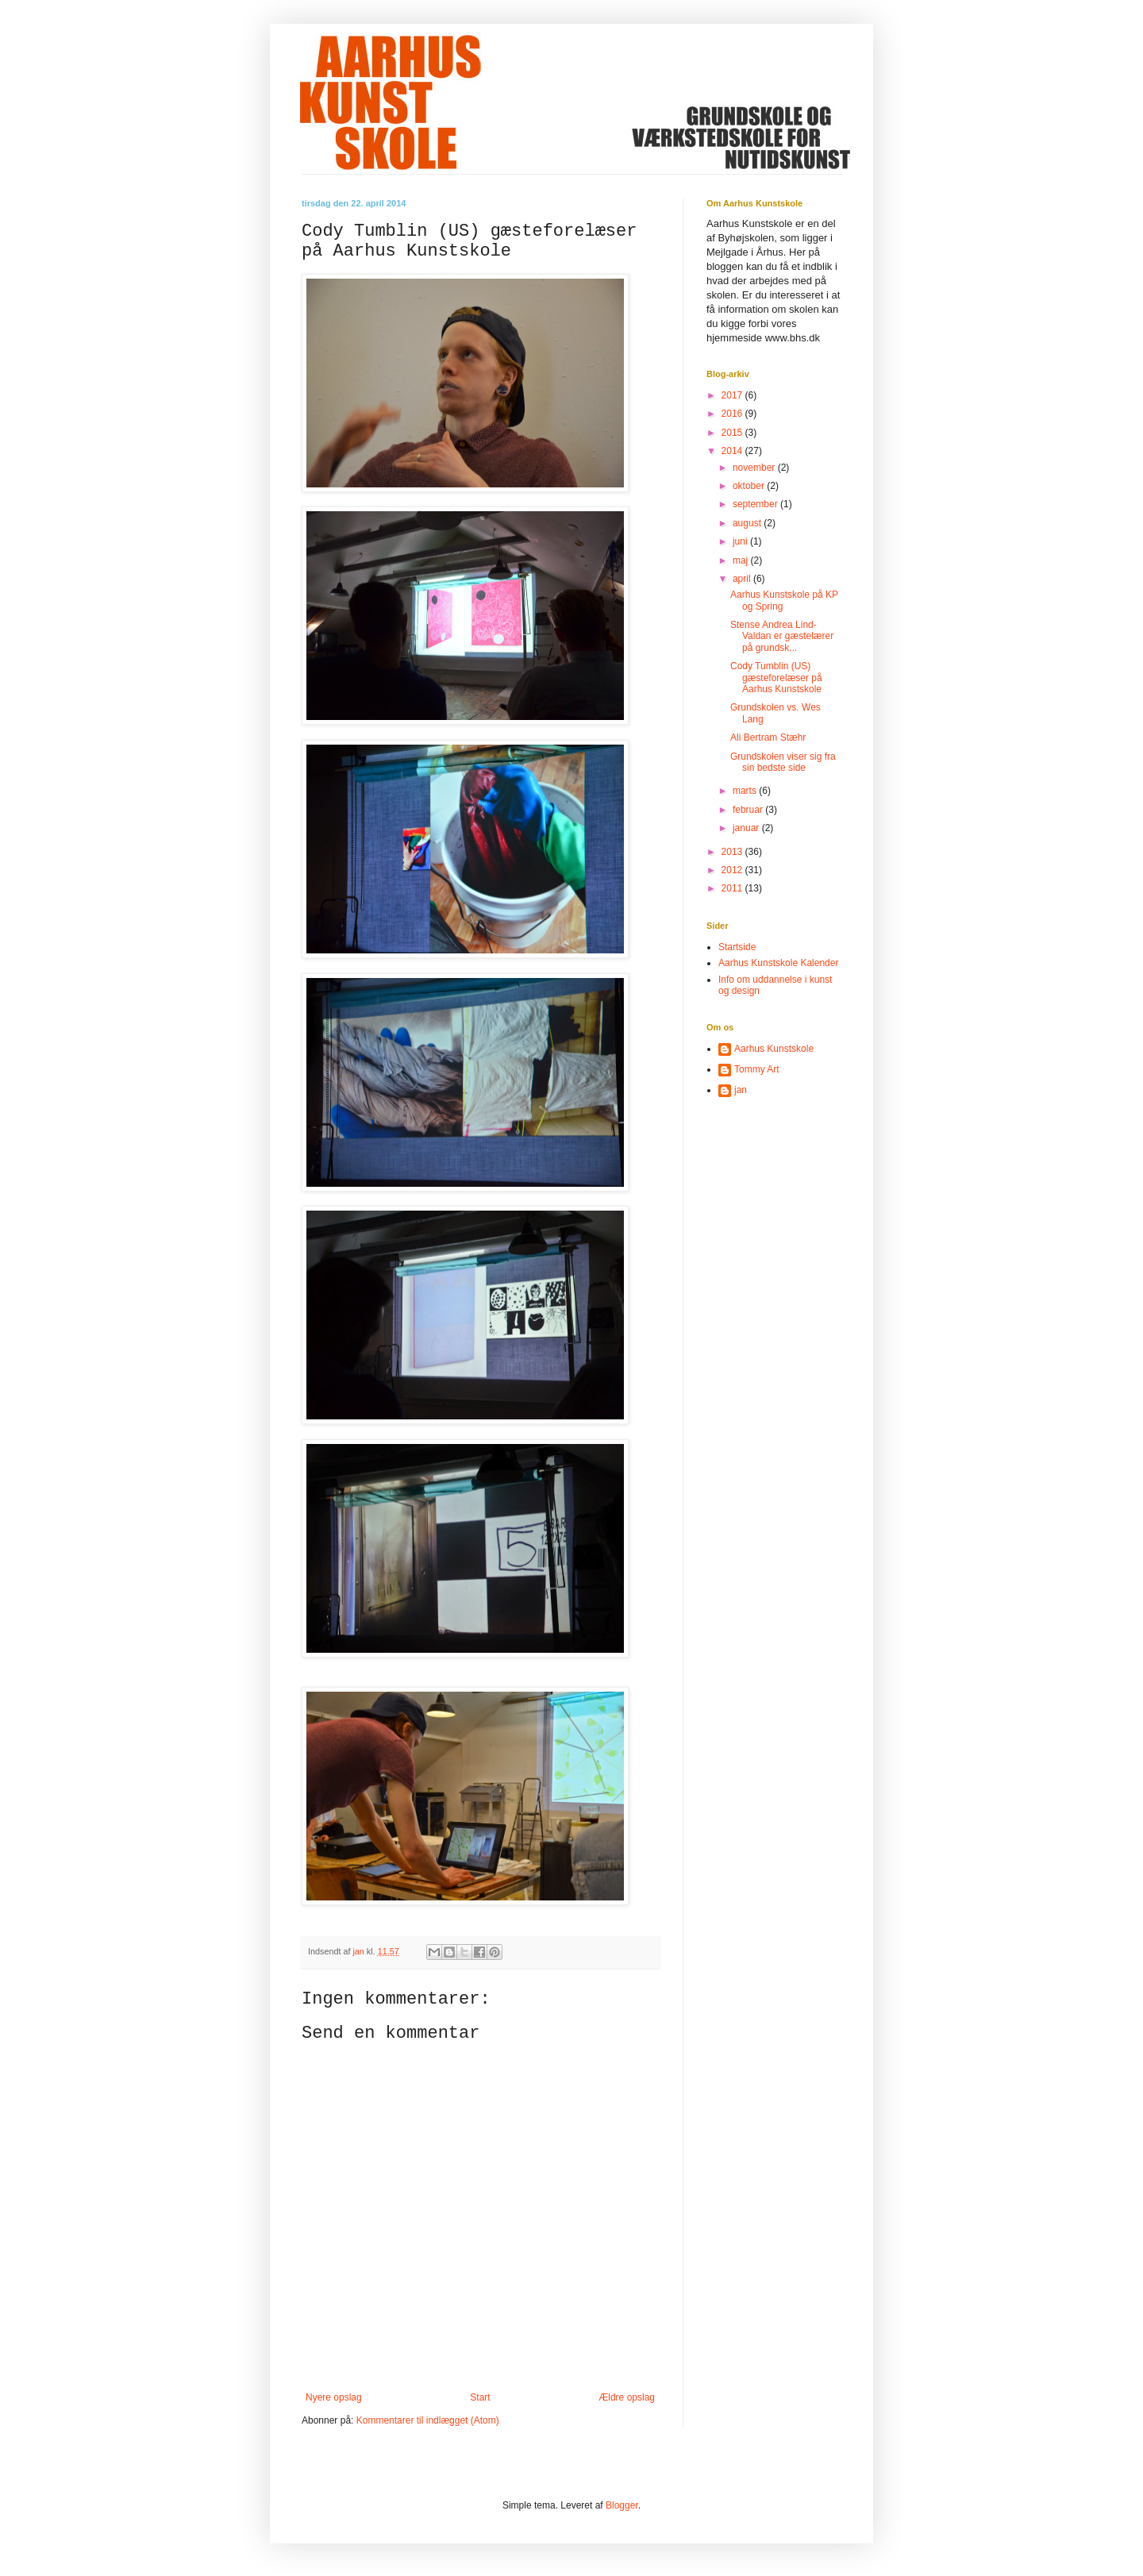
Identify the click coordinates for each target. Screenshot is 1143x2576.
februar (749, 809)
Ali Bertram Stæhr (768, 737)
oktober (750, 485)
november (755, 467)
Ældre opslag (626, 2397)
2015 (733, 432)
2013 (733, 851)
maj (742, 560)
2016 (733, 413)
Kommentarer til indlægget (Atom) (427, 2420)
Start (480, 2397)
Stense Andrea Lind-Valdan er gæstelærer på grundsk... (781, 636)
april (743, 578)
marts (746, 790)
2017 (733, 395)
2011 (733, 888)
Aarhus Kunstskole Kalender (778, 962)
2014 (733, 450)
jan (740, 1089)
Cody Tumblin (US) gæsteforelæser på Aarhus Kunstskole (776, 677)
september (756, 504)
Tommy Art (756, 1069)
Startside (737, 947)
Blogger (622, 2505)
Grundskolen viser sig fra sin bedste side (783, 762)
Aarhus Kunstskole (774, 1048)
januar (747, 828)
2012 (733, 870)
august (748, 523)
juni (741, 541)
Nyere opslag (334, 2397)
